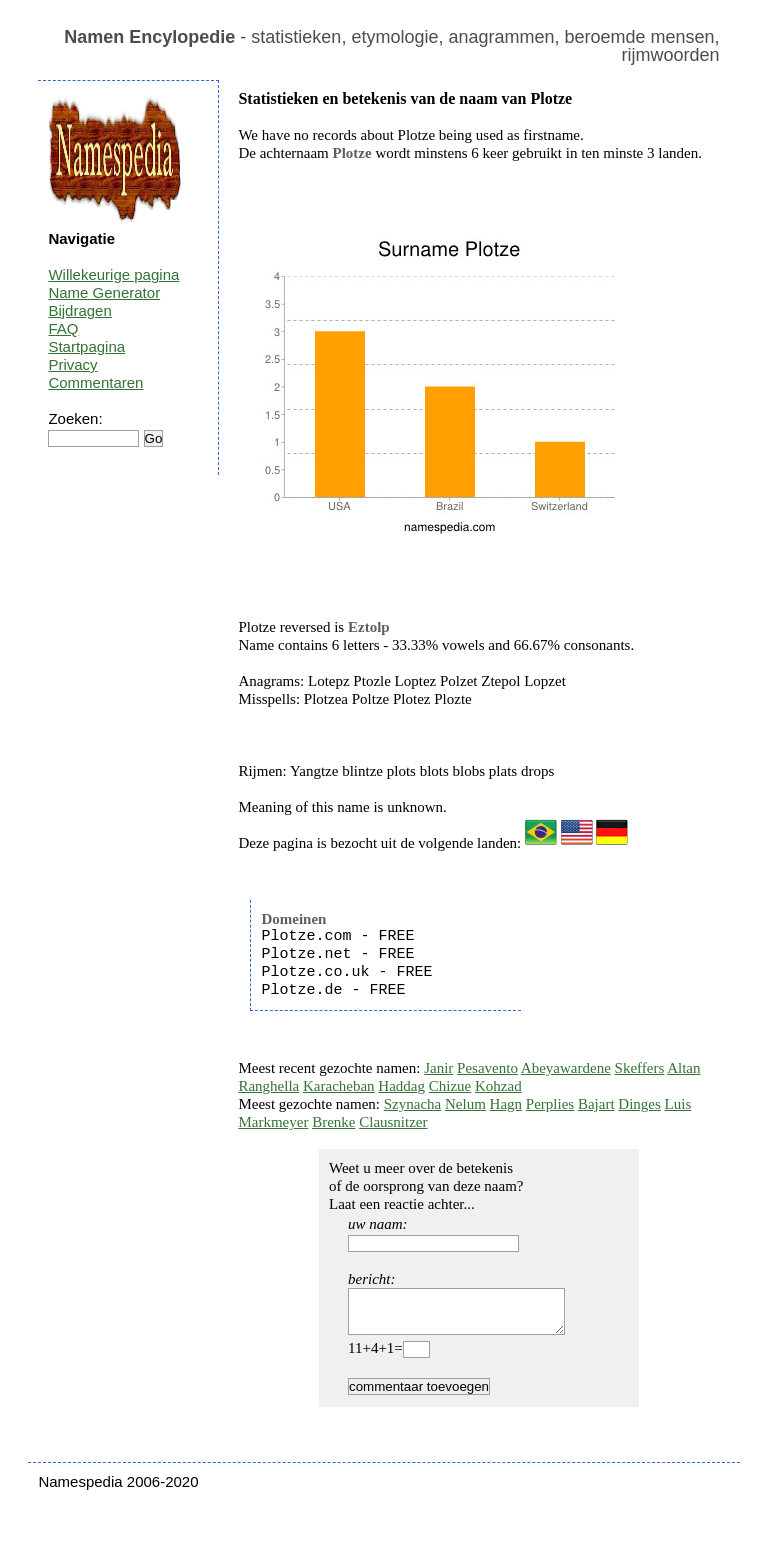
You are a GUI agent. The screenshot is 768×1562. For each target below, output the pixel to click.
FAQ (63, 328)
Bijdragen (79, 310)
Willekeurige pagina (113, 274)
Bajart (596, 1104)
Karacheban (339, 1086)
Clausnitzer (393, 1122)
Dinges (639, 1104)
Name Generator (104, 292)
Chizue (450, 1086)
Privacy (72, 364)
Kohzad (498, 1086)
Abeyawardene (566, 1068)
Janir (438, 1068)
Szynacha (412, 1104)
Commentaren (95, 382)
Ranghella (268, 1086)
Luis (678, 1104)
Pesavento (487, 1068)
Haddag (401, 1086)
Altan (683, 1068)
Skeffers (640, 1068)
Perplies (550, 1104)
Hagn (506, 1104)
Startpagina (86, 346)
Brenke (333, 1122)
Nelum (465, 1104)
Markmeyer (273, 1122)
